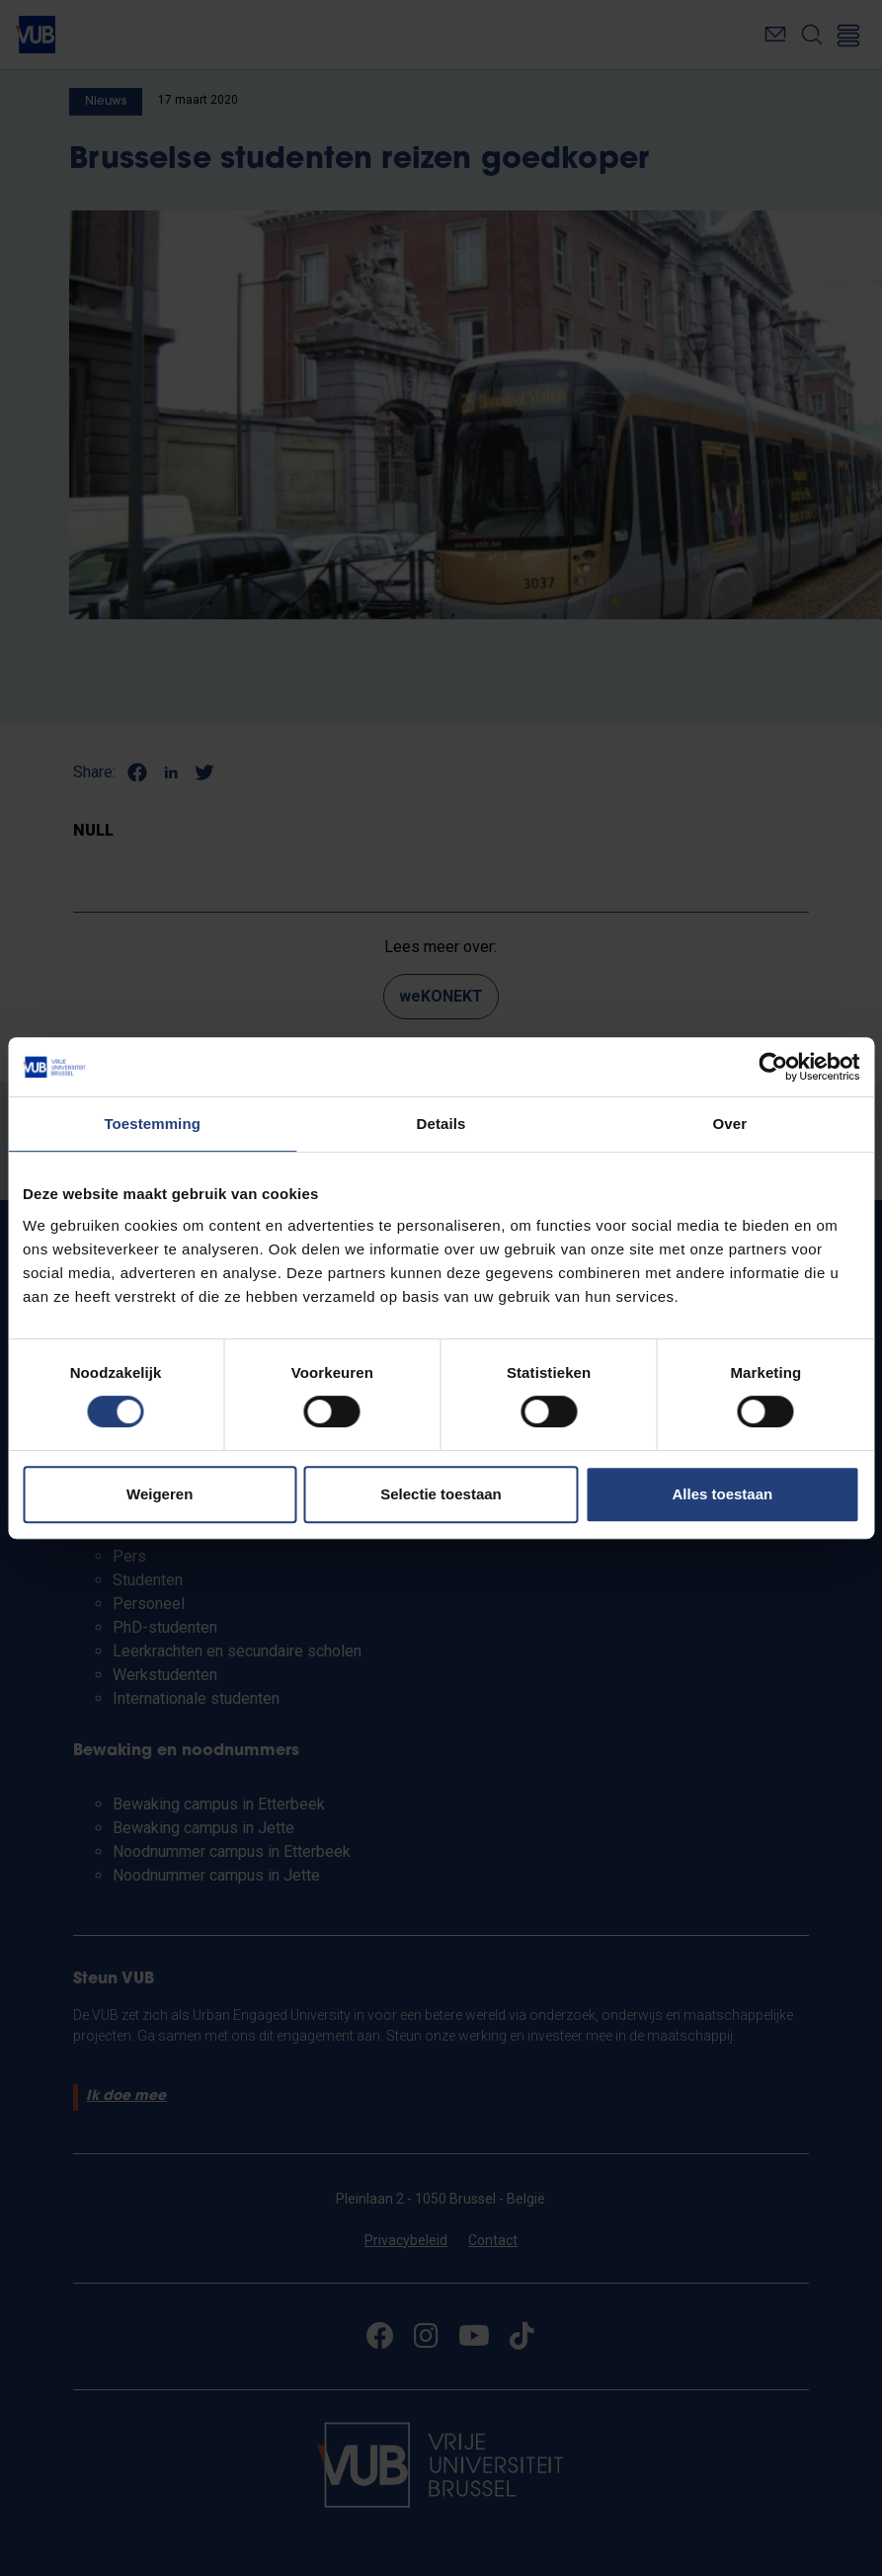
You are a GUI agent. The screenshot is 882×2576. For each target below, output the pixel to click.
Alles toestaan (722, 1494)
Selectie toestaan (441, 1494)
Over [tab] (730, 1123)
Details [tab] (441, 1123)
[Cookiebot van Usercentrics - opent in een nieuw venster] (772, 1067)
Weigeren (159, 1494)
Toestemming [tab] (152, 1123)
